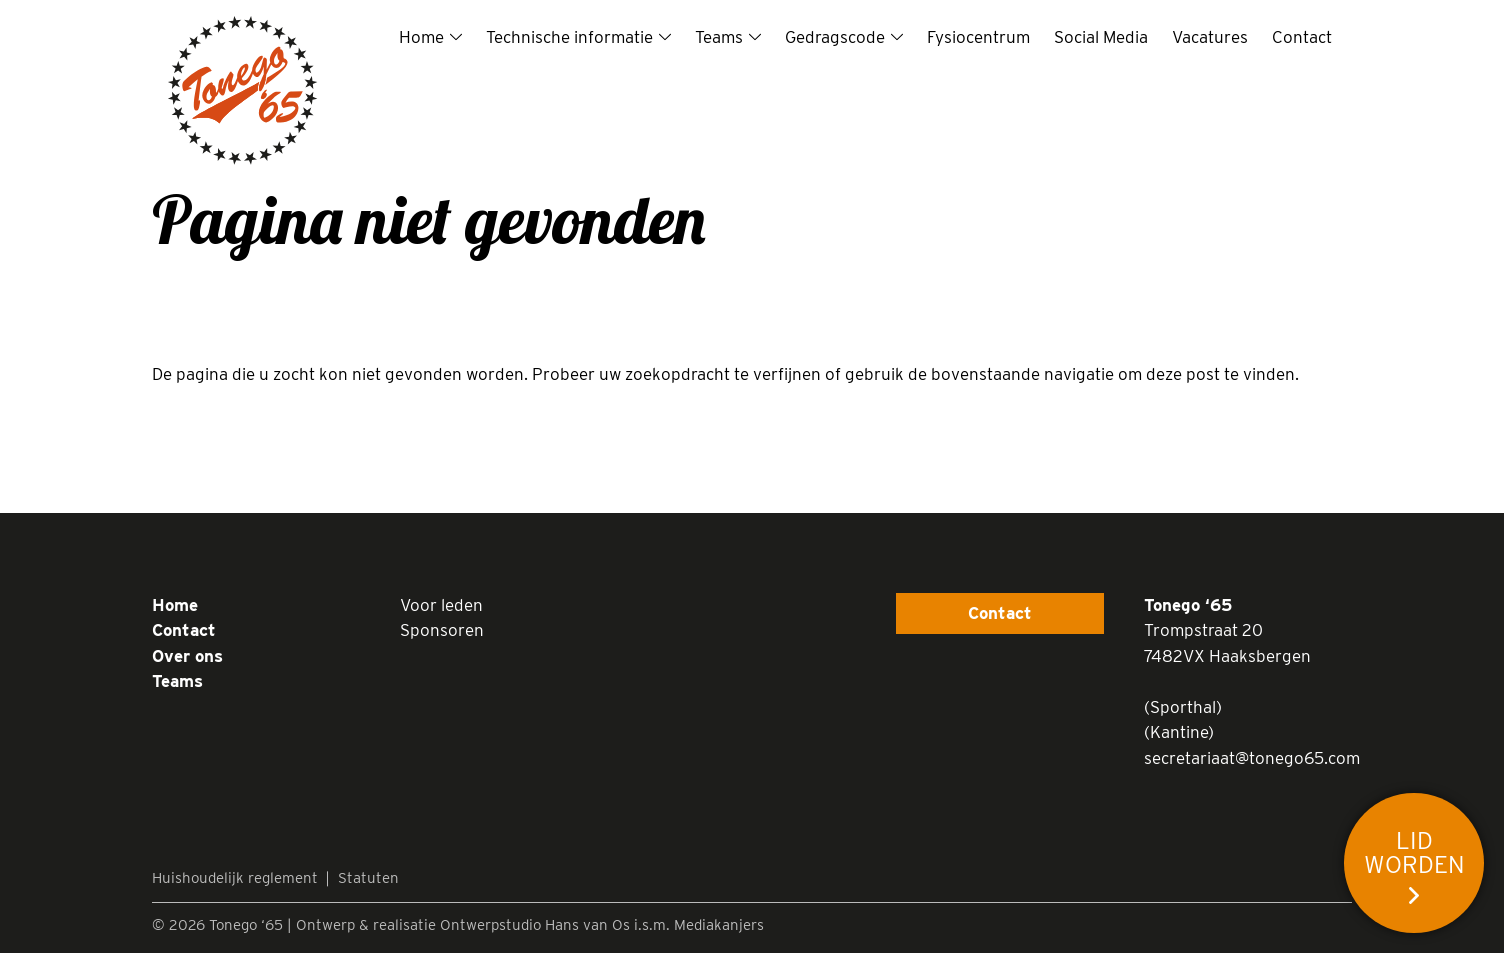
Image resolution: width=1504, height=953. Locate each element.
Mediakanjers (719, 925)
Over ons (187, 656)
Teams (719, 37)
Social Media (1101, 37)
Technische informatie (569, 37)
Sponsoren (442, 630)
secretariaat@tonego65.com (1252, 758)
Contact (1302, 37)
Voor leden (441, 605)
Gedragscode (835, 37)
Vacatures (1210, 37)
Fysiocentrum (978, 37)
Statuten (368, 878)
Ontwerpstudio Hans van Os (535, 925)
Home (421, 37)
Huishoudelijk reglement (235, 878)
